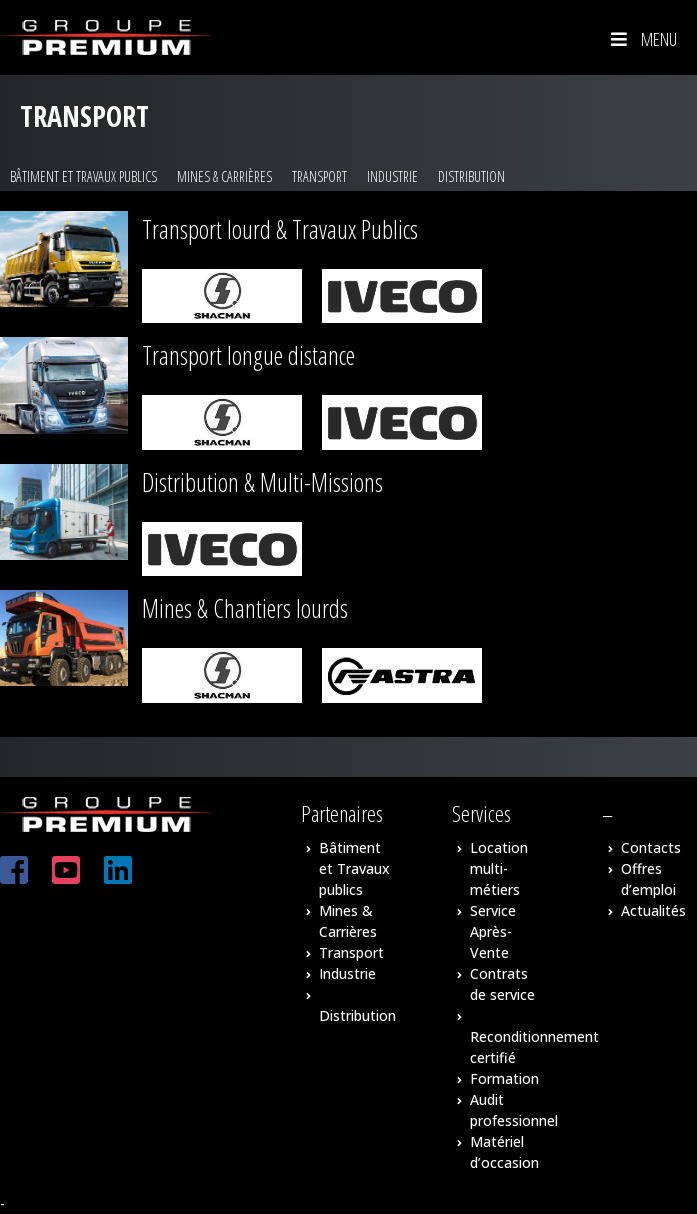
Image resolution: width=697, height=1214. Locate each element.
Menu (642, 39)
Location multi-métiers (499, 868)
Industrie (392, 176)
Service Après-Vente (493, 931)
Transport (319, 176)
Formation (504, 1078)
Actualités (653, 910)
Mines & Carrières (224, 176)
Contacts (651, 847)
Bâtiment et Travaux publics (83, 176)
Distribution (471, 176)
